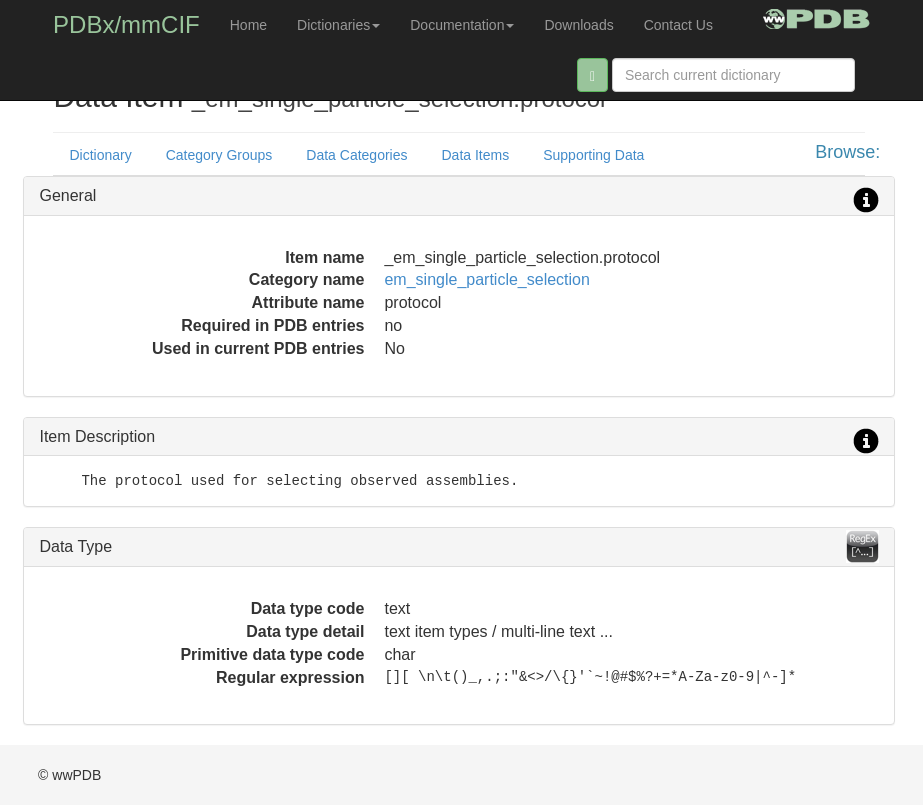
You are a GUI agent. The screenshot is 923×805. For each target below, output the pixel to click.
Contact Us (678, 25)
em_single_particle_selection (486, 279)
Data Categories (356, 155)
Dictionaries (338, 25)
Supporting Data (593, 155)
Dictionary (100, 155)
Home (248, 25)
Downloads (578, 25)
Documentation (462, 25)
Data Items (475, 155)
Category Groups (219, 155)
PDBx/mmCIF (126, 24)
